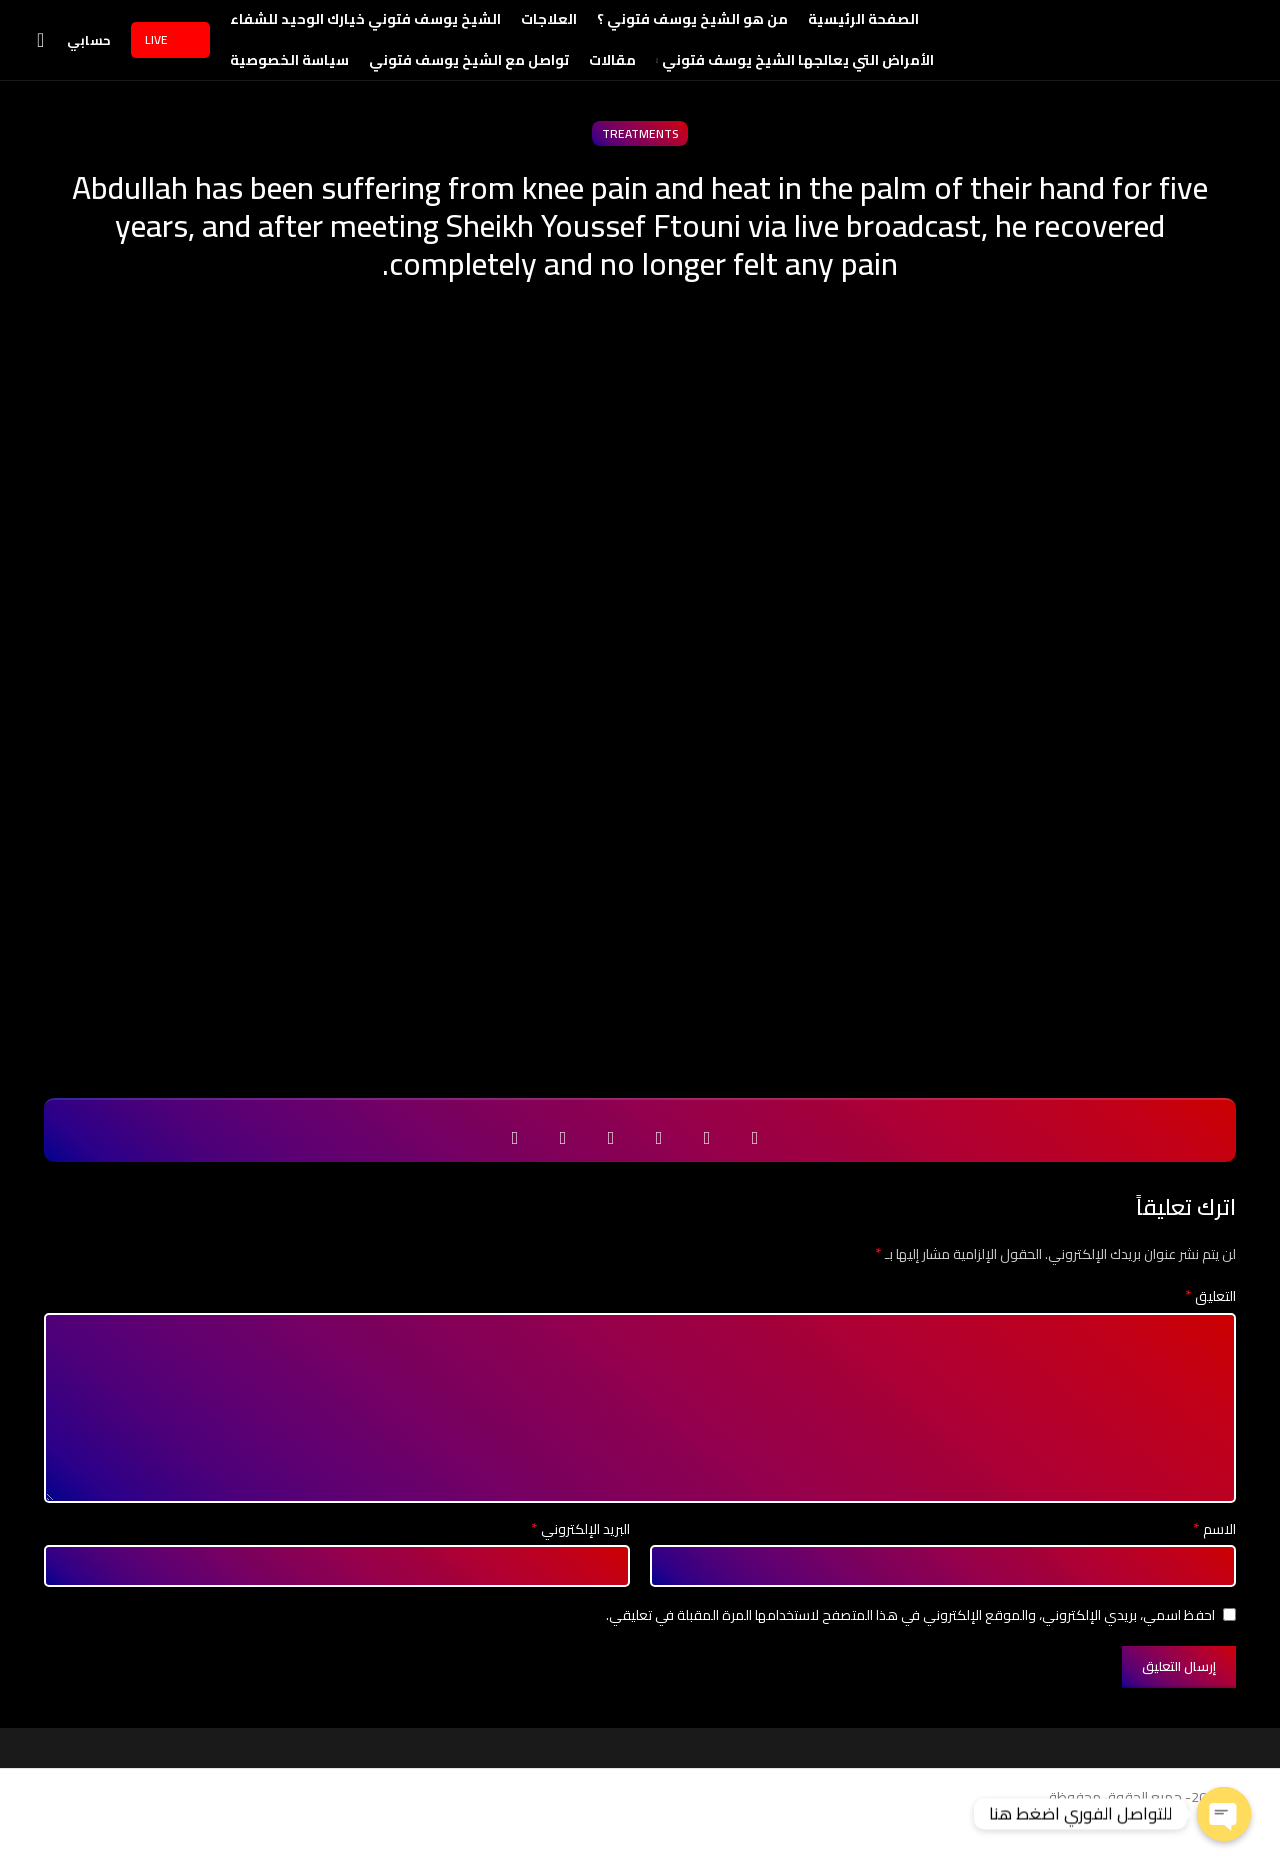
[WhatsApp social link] (611, 1179)
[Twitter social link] (707, 1179)
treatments (640, 174)
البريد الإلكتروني (580, 1570)
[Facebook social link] (755, 1179)
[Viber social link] (515, 1179)
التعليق (1210, 1337)
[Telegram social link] (563, 1179)
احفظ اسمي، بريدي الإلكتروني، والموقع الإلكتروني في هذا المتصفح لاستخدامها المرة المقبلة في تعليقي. (910, 1655)
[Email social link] (659, 1179)
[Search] (47, 61)
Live (170, 60)
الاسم (1214, 1570)
